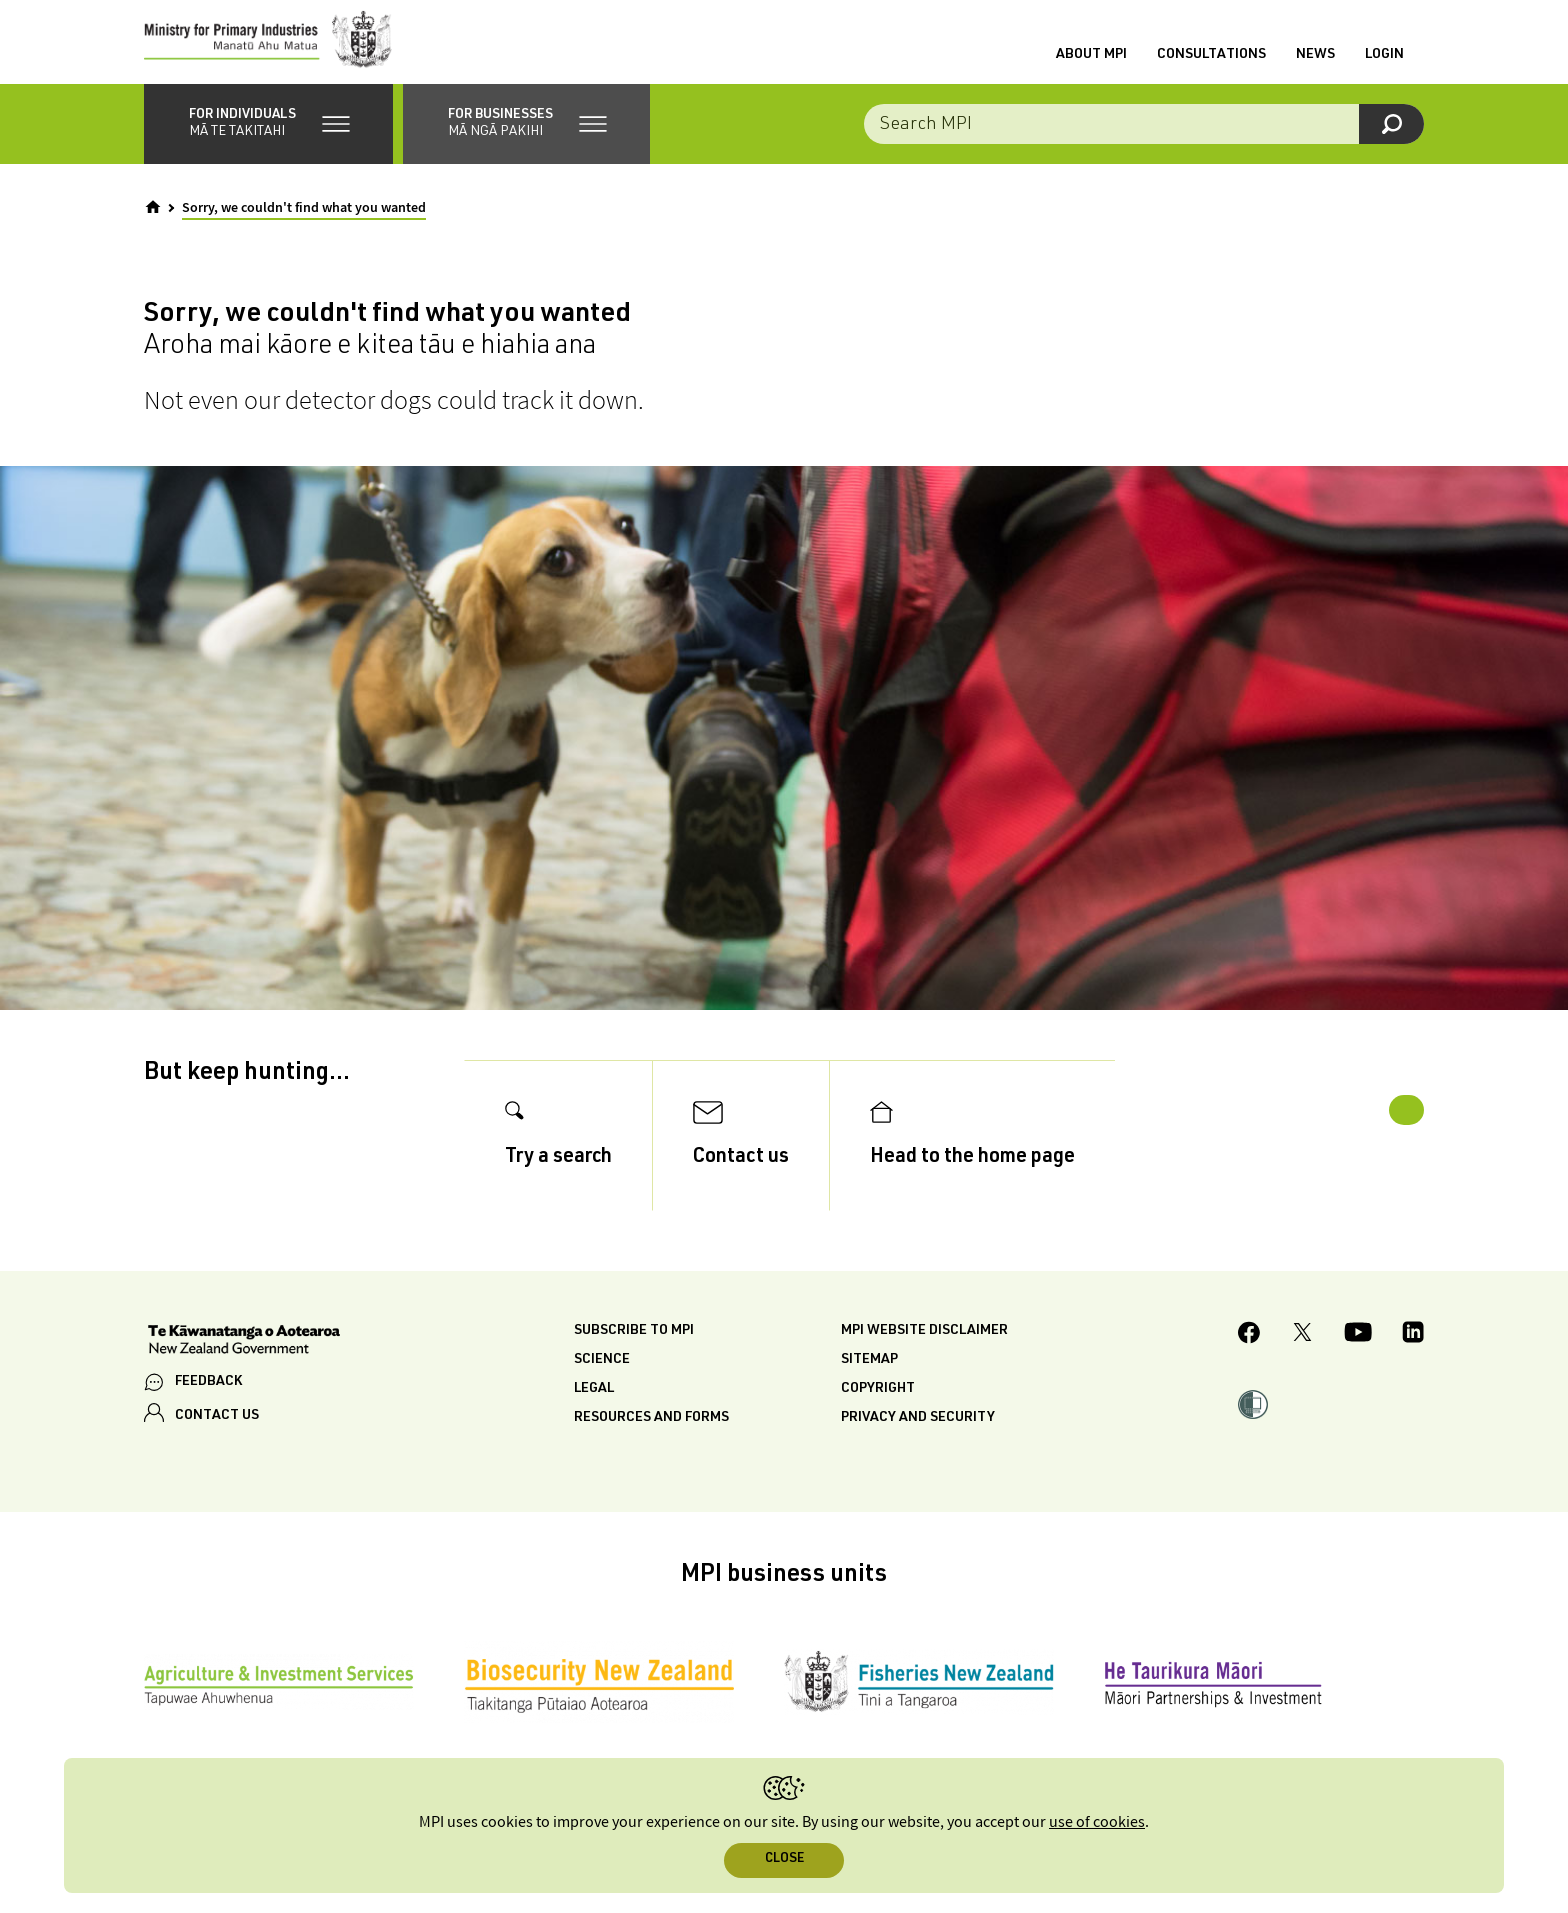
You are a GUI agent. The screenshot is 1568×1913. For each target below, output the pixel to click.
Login (1384, 63)
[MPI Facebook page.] (1249, 1351)
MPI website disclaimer (924, 1347)
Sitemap (869, 1376)
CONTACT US (217, 1432)
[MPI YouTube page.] (1358, 1352)
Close (784, 1859)
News (1315, 63)
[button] (268, 140)
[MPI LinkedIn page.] (1413, 1352)
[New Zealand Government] (244, 1358)
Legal (594, 1405)
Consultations (1211, 63)
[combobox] (1144, 140)
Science (602, 1376)
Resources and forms (651, 1434)
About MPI (1091, 63)
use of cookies (1097, 1822)
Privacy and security (918, 1434)
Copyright (878, 1405)
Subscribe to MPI (634, 1347)
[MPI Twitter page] (1302, 1352)
